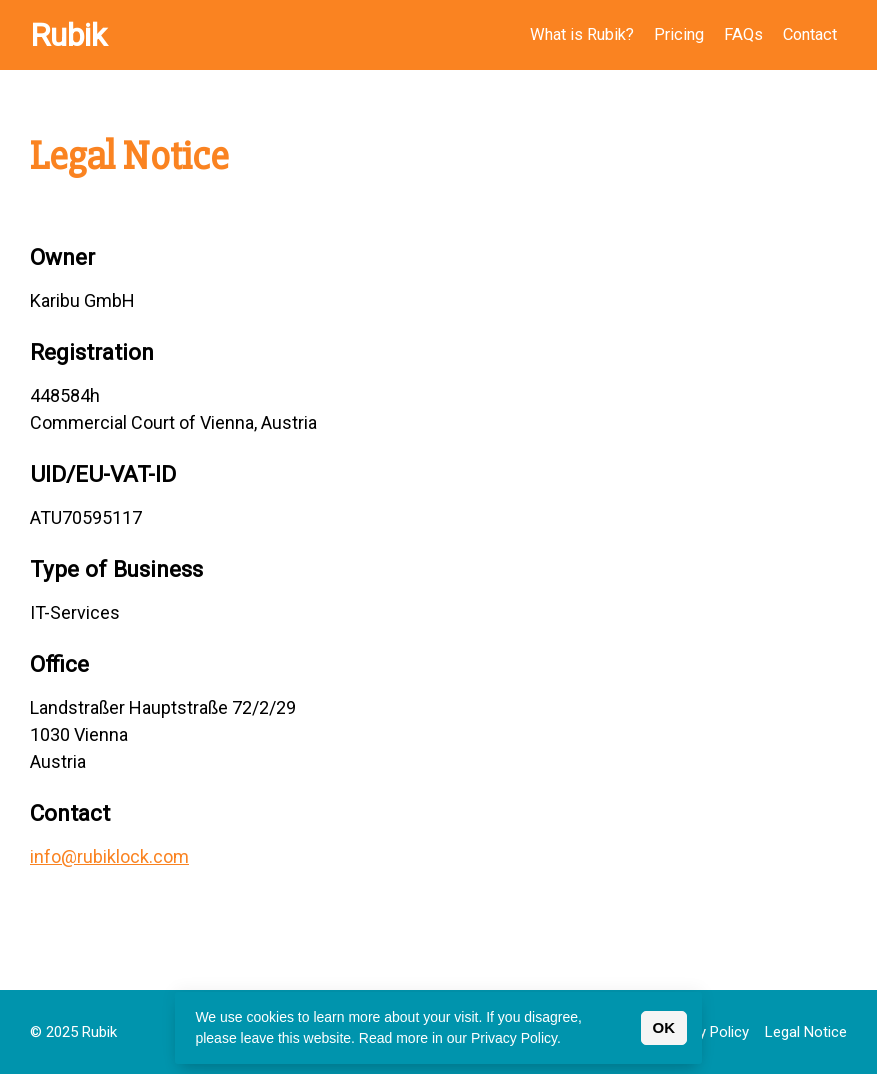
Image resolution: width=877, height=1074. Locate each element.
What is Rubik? (582, 34)
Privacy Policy (704, 1032)
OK (664, 1027)
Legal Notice (806, 1032)
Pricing (679, 34)
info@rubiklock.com (109, 856)
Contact (810, 34)
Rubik (68, 35)
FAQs (743, 34)
